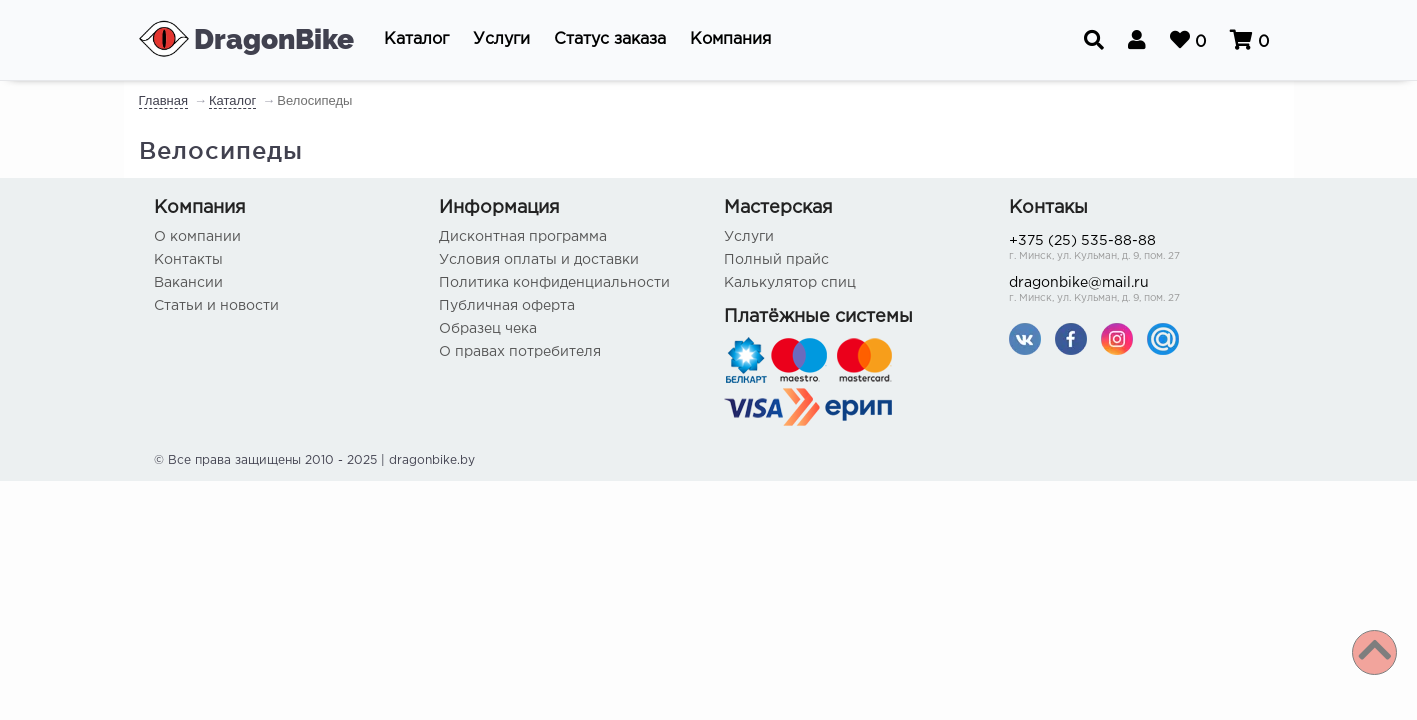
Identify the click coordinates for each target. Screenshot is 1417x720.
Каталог (232, 100)
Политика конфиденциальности (554, 283)
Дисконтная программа (523, 237)
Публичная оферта (507, 306)
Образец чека (488, 329)
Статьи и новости (216, 306)
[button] (416, 40)
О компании (197, 237)
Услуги (749, 237)
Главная (163, 100)
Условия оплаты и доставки (539, 260)
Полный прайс (776, 260)
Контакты (188, 260)
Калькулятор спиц (790, 283)
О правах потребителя (520, 352)
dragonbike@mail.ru (1136, 291)
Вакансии (188, 283)
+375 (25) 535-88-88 (1136, 249)
